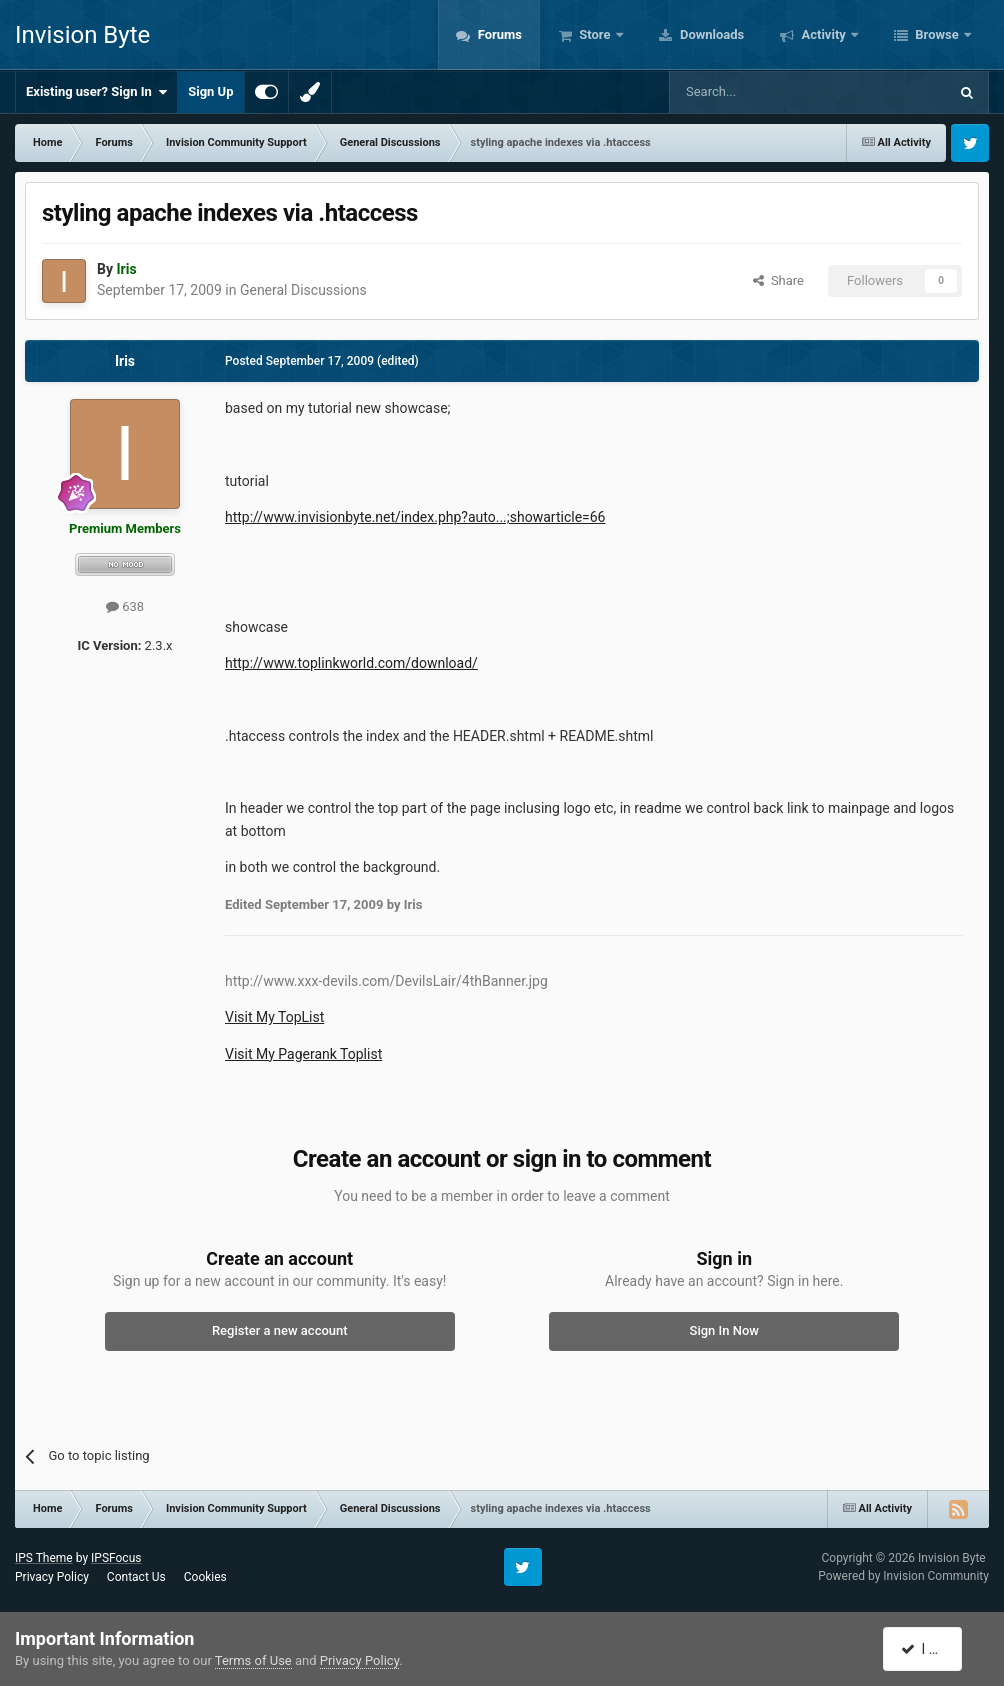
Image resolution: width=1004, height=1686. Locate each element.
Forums (498, 34)
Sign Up (210, 91)
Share (778, 280)
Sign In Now (724, 1330)
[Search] (761, 92)
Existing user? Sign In (96, 92)
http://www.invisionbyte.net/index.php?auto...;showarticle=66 (415, 517)
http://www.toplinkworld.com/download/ (351, 663)
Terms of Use (253, 1660)
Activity (823, 34)
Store (595, 34)
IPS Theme (44, 1558)
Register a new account (280, 1330)
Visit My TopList (274, 1017)
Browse (937, 34)
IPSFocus (116, 1558)
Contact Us (136, 1577)
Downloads (711, 34)
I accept (932, 1649)
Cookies (205, 1577)
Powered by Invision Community (903, 1576)
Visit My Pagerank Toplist (303, 1054)
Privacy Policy (52, 1577)
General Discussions (303, 290)
